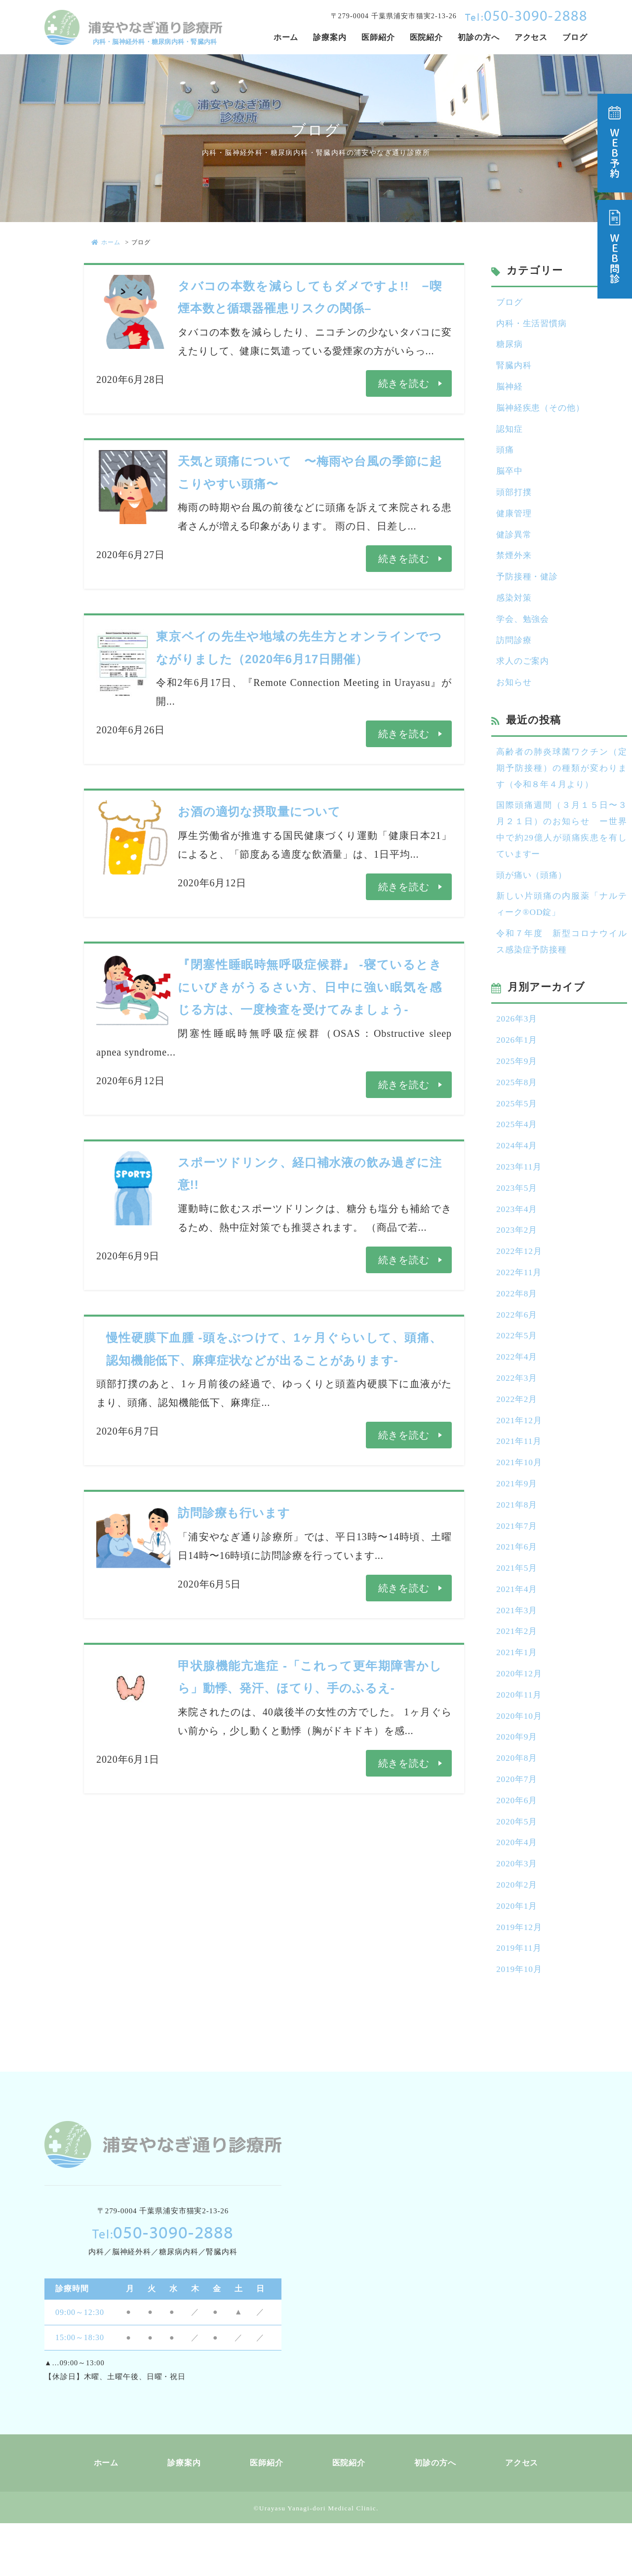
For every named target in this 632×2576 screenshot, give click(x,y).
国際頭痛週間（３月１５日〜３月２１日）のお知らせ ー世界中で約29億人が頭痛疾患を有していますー (561, 846)
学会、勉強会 (524, 630)
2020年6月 (517, 1848)
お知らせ (515, 695)
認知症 (510, 434)
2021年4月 (517, 1630)
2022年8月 (517, 1324)
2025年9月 (517, 1085)
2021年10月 (520, 1499)
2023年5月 (517, 1215)
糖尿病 (510, 346)
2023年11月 (520, 1194)
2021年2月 (517, 1673)
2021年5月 (517, 1608)
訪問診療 (515, 652)
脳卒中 (510, 477)
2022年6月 (517, 1346)
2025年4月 (517, 1150)
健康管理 (515, 521)
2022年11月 (520, 1303)
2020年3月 (517, 1913)
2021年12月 (520, 1455)
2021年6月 (517, 1586)
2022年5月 (517, 1368)
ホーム (105, 242)
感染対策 (515, 608)
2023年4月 (517, 1237)
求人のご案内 (524, 674)
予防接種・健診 (528, 586)
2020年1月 (517, 1957)
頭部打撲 (515, 499)
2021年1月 (517, 1695)
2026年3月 (517, 1041)
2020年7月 (517, 1826)
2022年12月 (520, 1281)
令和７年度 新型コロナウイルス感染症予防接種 (561, 962)
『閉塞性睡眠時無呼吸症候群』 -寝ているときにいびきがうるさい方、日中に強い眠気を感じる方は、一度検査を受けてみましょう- (310, 987)
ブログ (510, 303)
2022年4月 (517, 1390)
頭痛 (505, 455)
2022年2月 (517, 1434)
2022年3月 (517, 1412)
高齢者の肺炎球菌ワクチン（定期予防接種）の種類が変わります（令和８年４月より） (561, 782)
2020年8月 (517, 1804)
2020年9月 (517, 1782)
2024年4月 (517, 1172)
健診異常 (515, 543)
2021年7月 (517, 1564)
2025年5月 (517, 1128)
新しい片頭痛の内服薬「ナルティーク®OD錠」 (561, 923)
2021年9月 (517, 1521)
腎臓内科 (515, 368)
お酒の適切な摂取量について (259, 811)
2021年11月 (520, 1477)
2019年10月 (520, 2022)
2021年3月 (517, 1652)
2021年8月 (517, 1543)
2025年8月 (517, 1106)
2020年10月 (520, 1761)
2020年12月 (520, 1717)
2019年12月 (520, 1979)
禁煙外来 (515, 564)
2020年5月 (517, 1870)
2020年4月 (517, 1891)
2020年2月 (517, 1935)
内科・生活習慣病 (533, 325)
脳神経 (510, 390)
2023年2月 (517, 1259)
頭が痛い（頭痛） (533, 894)
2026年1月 (517, 1063)
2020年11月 (520, 1738)
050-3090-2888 (526, 15)
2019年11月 (520, 2001)
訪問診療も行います (234, 1512)
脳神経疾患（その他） (543, 412)
